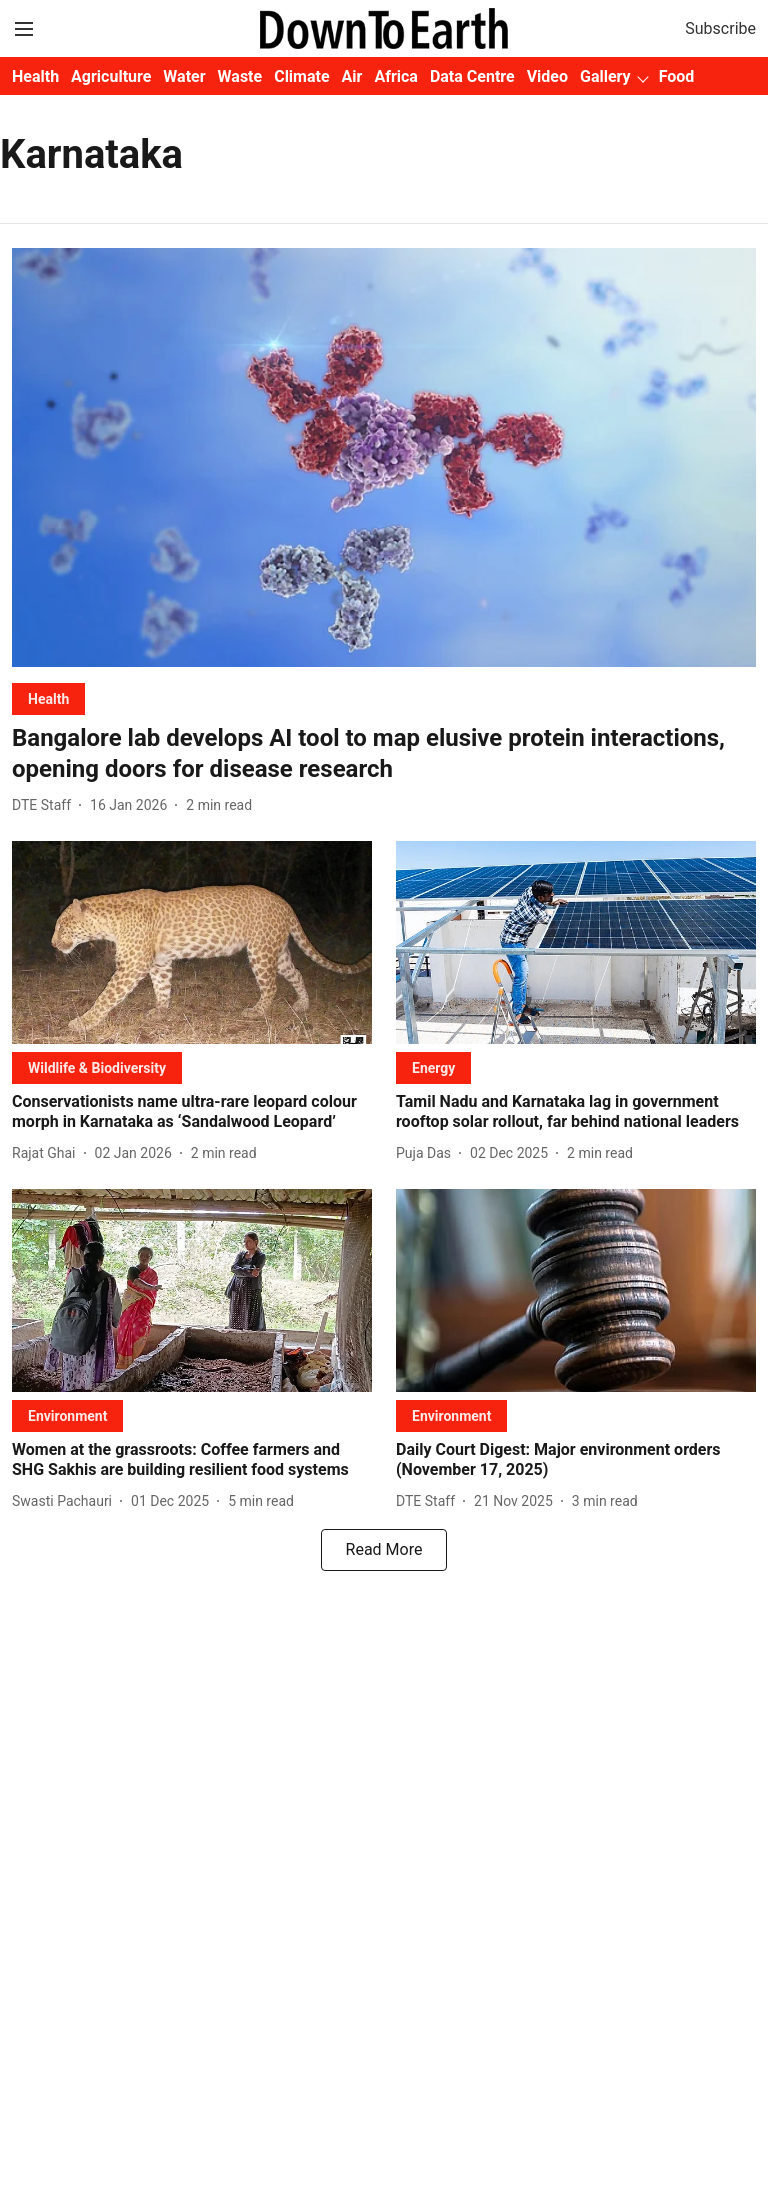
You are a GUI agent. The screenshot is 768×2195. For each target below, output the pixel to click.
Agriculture (111, 76)
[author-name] (45, 805)
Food (677, 76)
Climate (301, 76)
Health (35, 76)
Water (184, 76)
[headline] (384, 754)
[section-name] (48, 698)
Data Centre (472, 76)
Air (352, 76)
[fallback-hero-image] (384, 457)
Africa (395, 76)
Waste (240, 76)
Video (547, 76)
